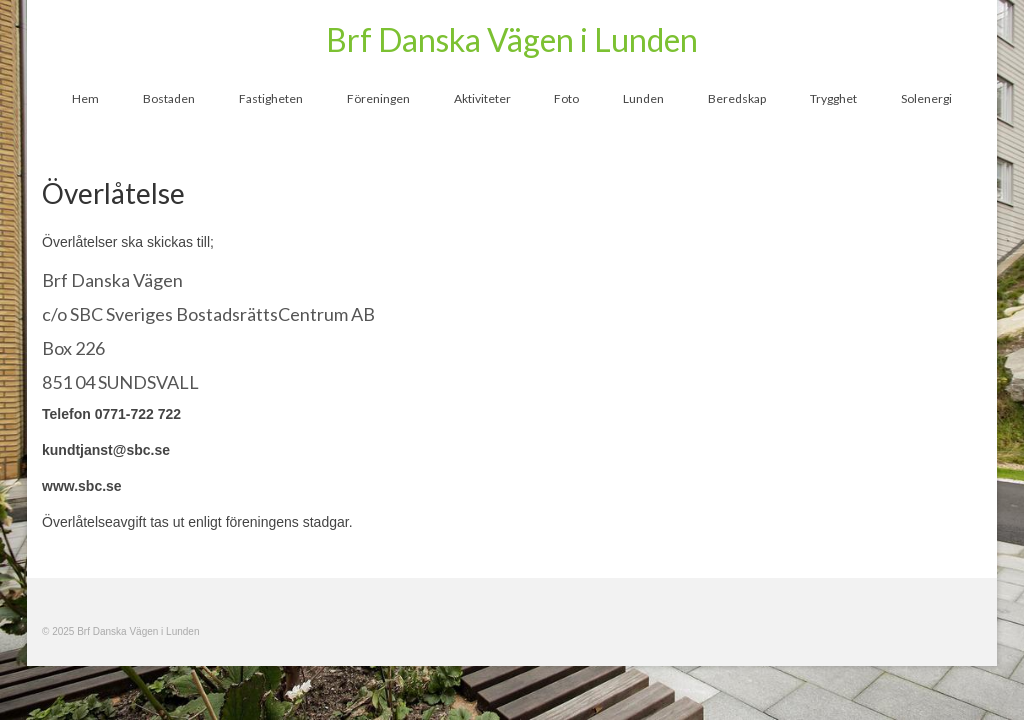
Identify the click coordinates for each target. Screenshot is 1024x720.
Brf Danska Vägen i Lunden (512, 39)
